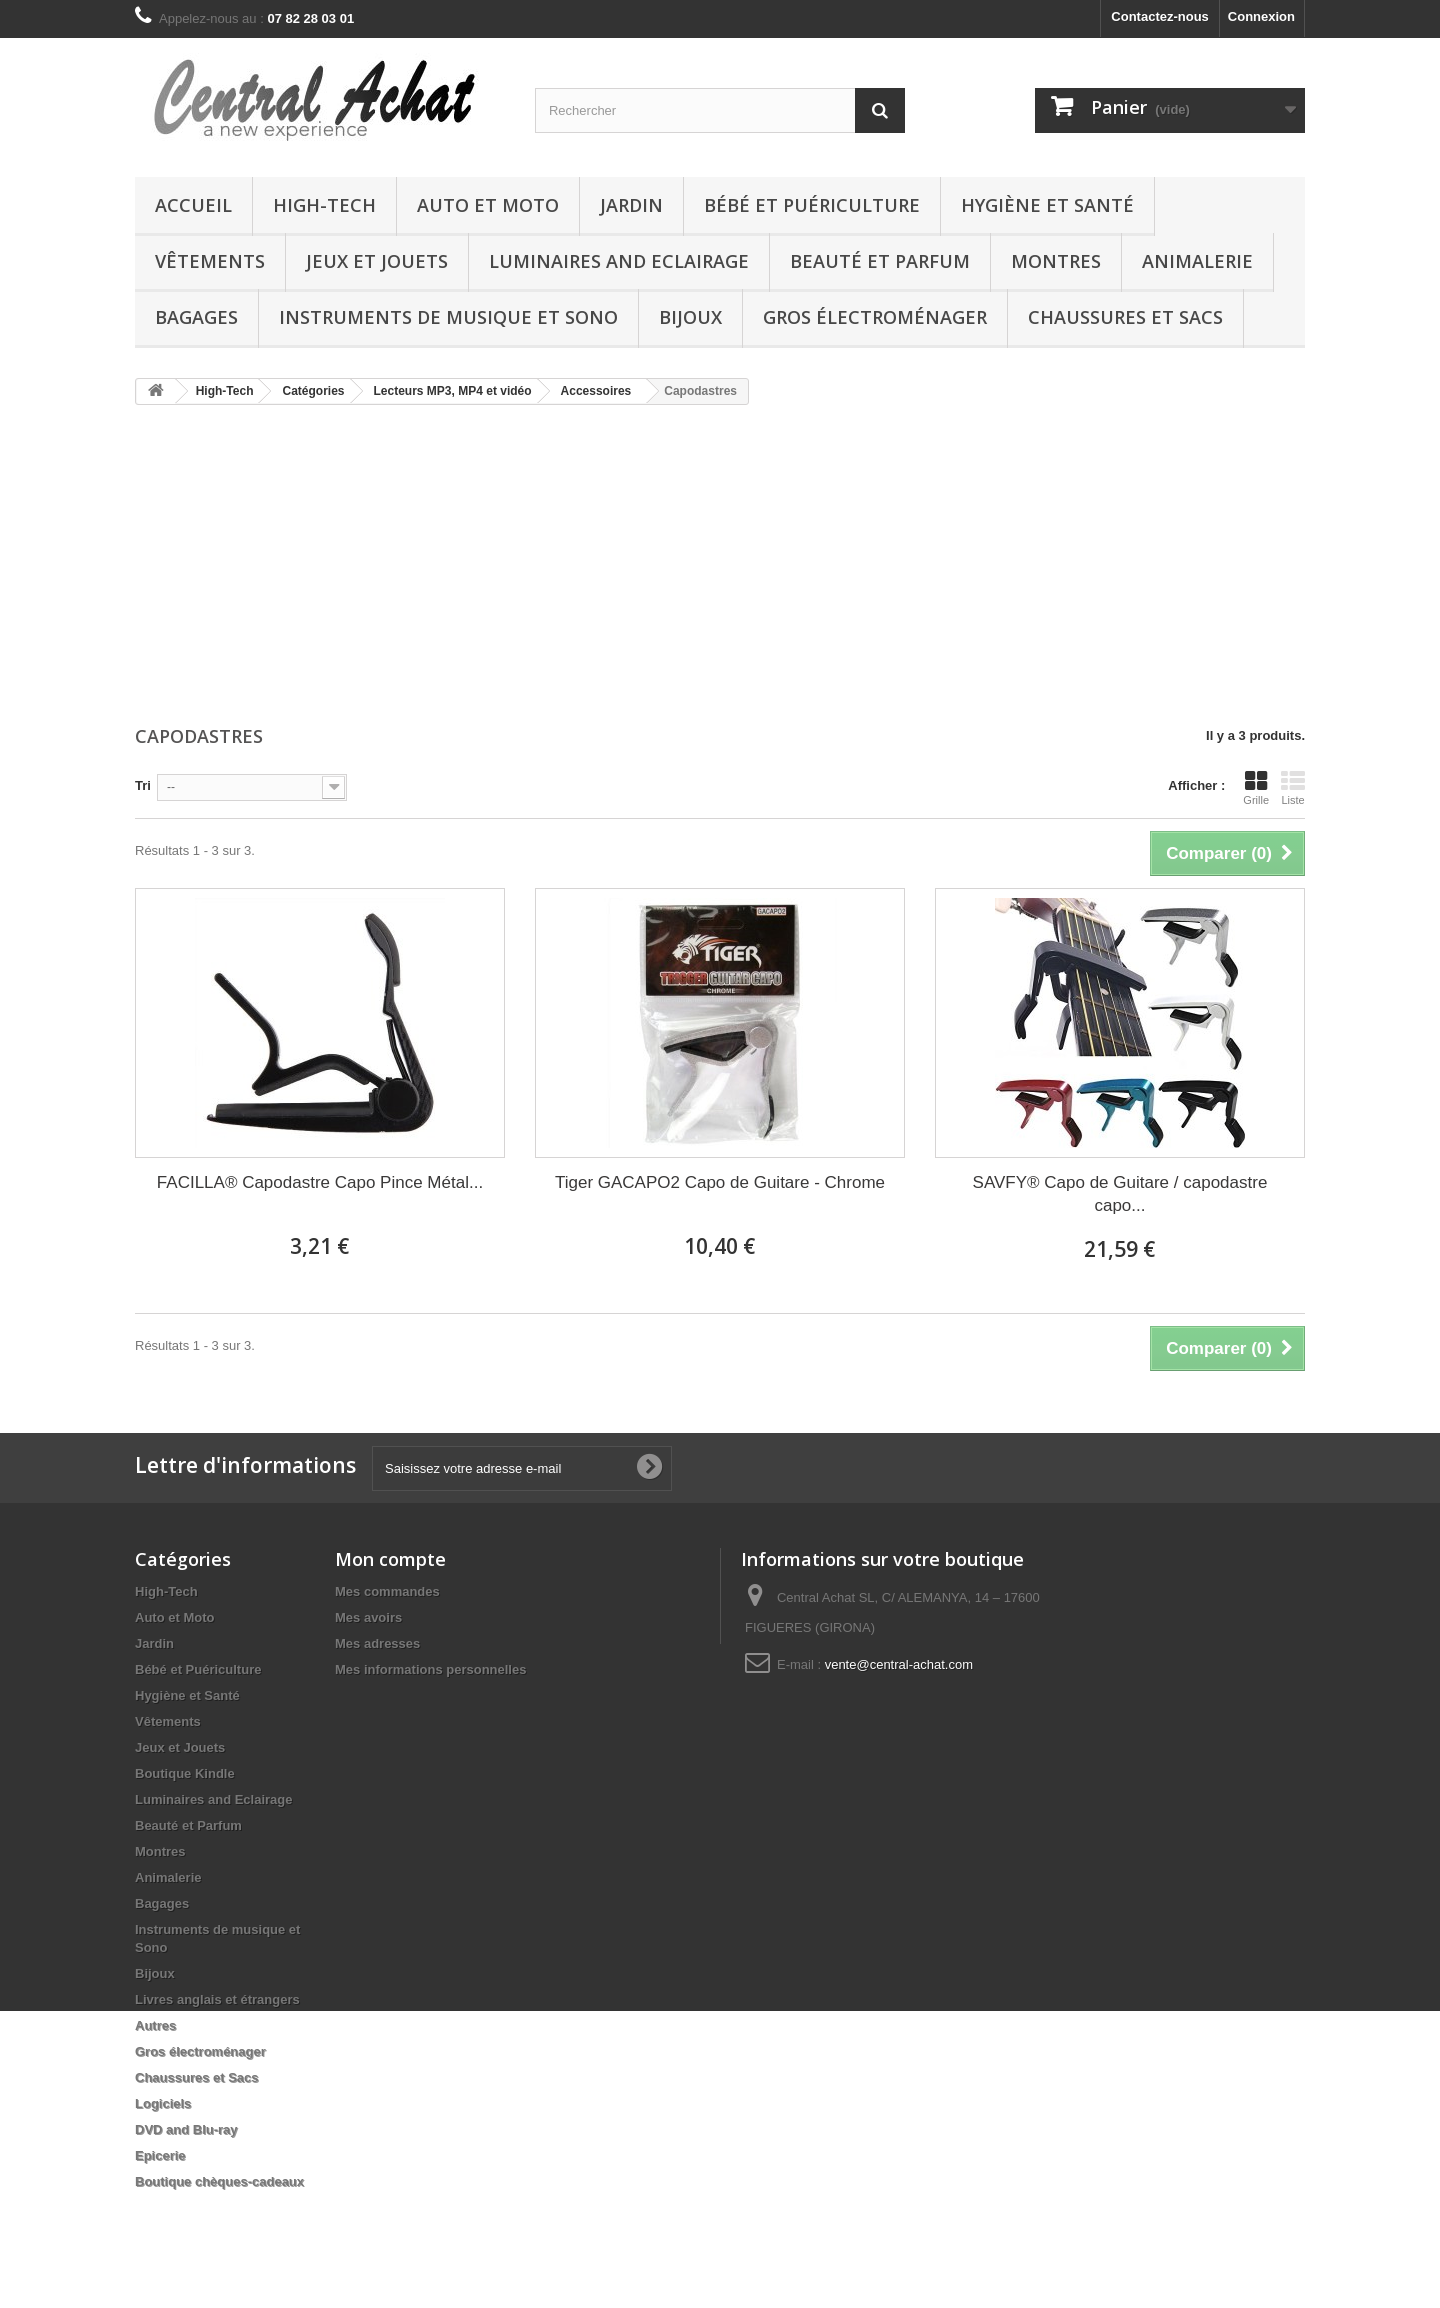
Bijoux (690, 317)
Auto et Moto (488, 205)
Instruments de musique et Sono (448, 317)
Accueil (193, 205)
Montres (1056, 261)
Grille (1256, 788)
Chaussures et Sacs (1125, 317)
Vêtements (210, 261)
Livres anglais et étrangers (217, 1999)
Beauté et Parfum (880, 261)
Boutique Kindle (185, 1773)
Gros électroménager (875, 317)
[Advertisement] (720, 567)
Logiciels (163, 2103)
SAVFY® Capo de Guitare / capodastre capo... (1120, 1194)
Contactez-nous (1160, 16)
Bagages (196, 317)
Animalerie (1197, 261)
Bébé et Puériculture (812, 205)
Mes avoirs (368, 1617)
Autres (155, 2025)
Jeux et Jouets (377, 261)
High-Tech (324, 205)
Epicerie (160, 2155)
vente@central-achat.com (899, 1664)
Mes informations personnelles (430, 1669)
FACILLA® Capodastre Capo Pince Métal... (320, 1182)
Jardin (631, 205)
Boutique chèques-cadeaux (219, 2181)
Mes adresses (377, 1643)
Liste (1293, 788)
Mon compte (390, 1559)
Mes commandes (387, 1591)
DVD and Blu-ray (186, 2129)
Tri (143, 785)
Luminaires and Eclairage (619, 261)
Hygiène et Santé (1047, 205)
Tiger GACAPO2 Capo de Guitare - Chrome (720, 1182)
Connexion (1261, 16)
